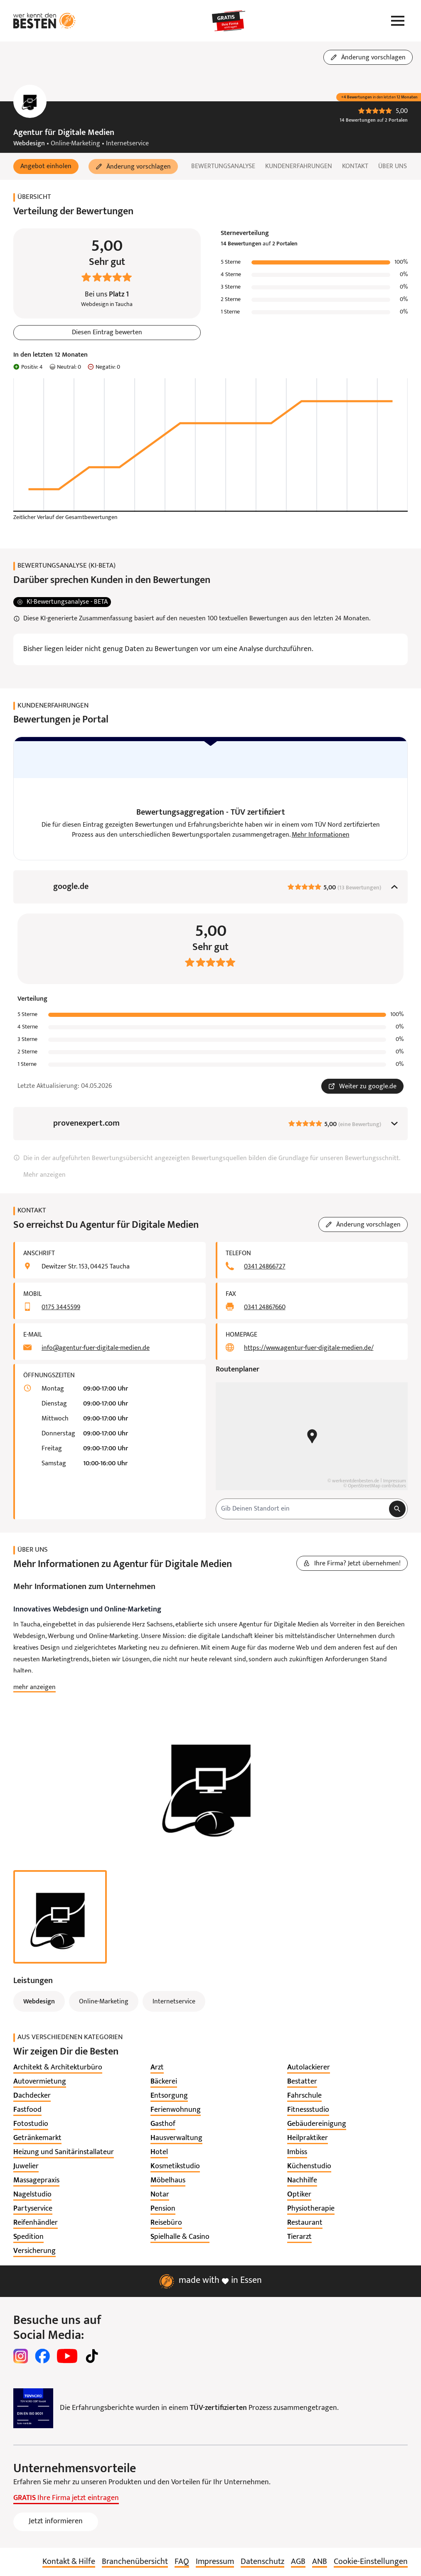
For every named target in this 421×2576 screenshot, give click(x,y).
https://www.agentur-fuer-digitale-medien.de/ (309, 1348)
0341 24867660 (265, 1308)
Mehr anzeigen (44, 1175)
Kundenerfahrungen (298, 166)
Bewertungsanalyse (223, 166)
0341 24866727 (265, 1267)
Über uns (392, 166)
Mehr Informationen (321, 835)
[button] (46, 166)
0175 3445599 (61, 1308)
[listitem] (57, 2068)
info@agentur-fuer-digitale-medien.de (96, 1348)
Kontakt (355, 166)
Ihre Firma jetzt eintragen (66, 2499)
